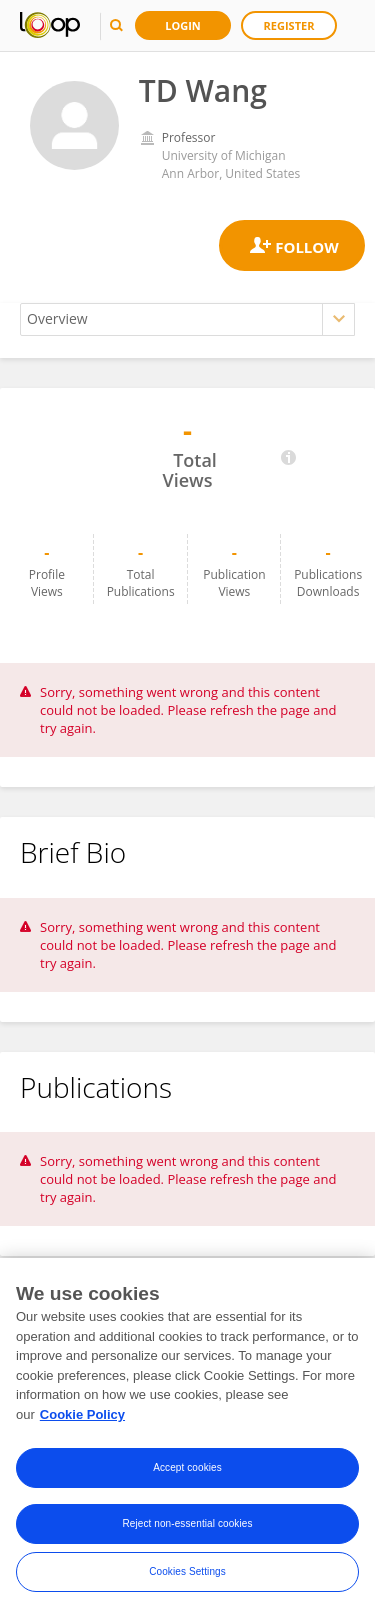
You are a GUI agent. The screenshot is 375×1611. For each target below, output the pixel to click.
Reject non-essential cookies (187, 1530)
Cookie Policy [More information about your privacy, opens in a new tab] (82, 1420)
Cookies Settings (187, 1578)
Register (289, 25)
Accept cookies (187, 1474)
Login (183, 25)
